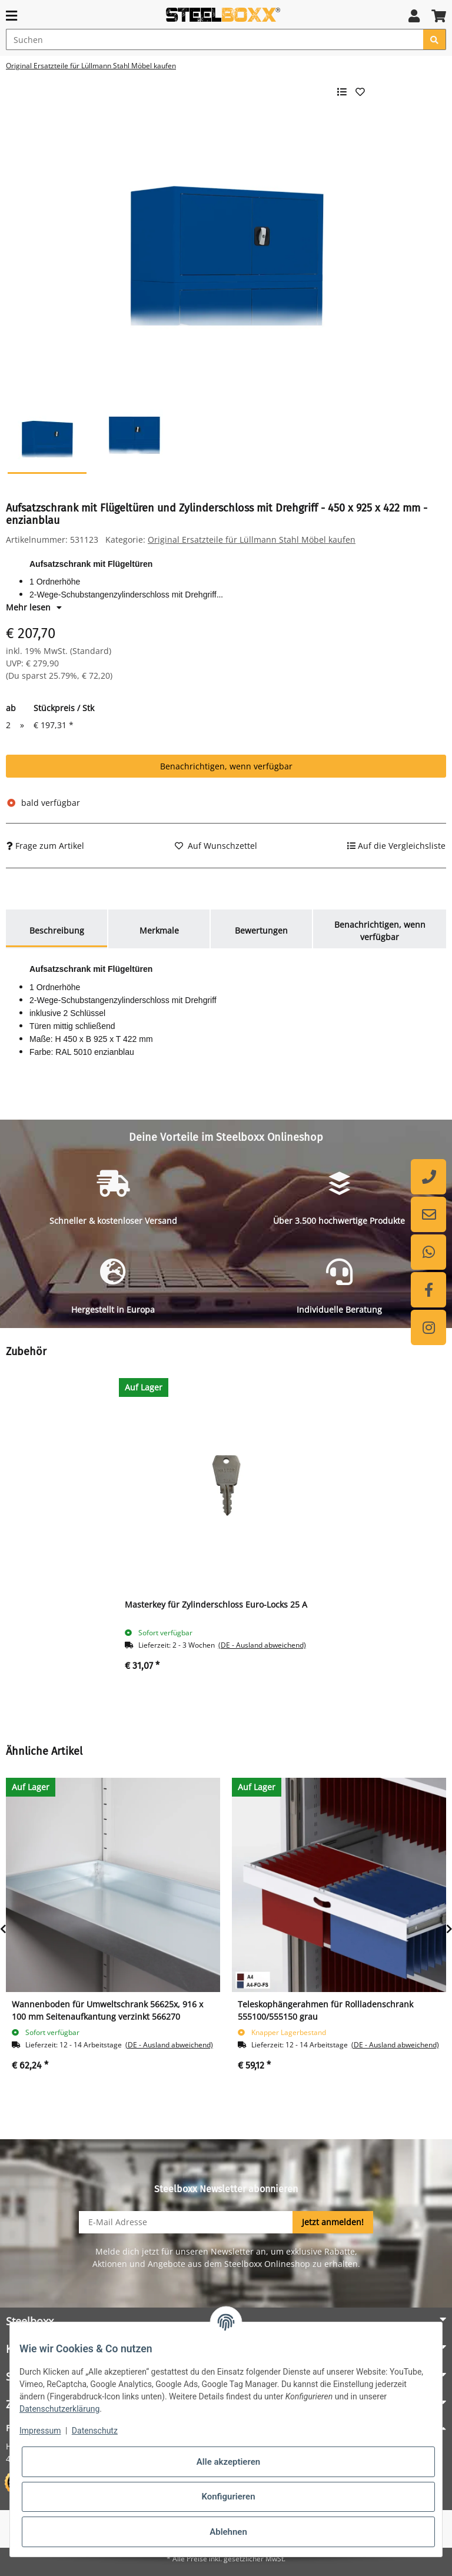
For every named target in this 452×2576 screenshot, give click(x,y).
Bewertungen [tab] (261, 930)
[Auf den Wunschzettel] (216, 845)
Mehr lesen (34, 607)
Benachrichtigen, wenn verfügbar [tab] (380, 930)
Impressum (40, 2430)
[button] (414, 15)
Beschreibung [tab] (56, 930)
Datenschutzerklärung (59, 2409)
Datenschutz (95, 2430)
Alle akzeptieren (228, 2462)
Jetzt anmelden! (333, 2222)
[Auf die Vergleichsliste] (396, 845)
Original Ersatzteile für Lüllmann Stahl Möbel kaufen (251, 539)
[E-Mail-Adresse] (186, 2222)
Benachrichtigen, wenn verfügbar (226, 766)
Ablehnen (228, 2532)
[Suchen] (215, 39)
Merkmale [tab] (159, 930)
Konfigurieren (228, 2496)
